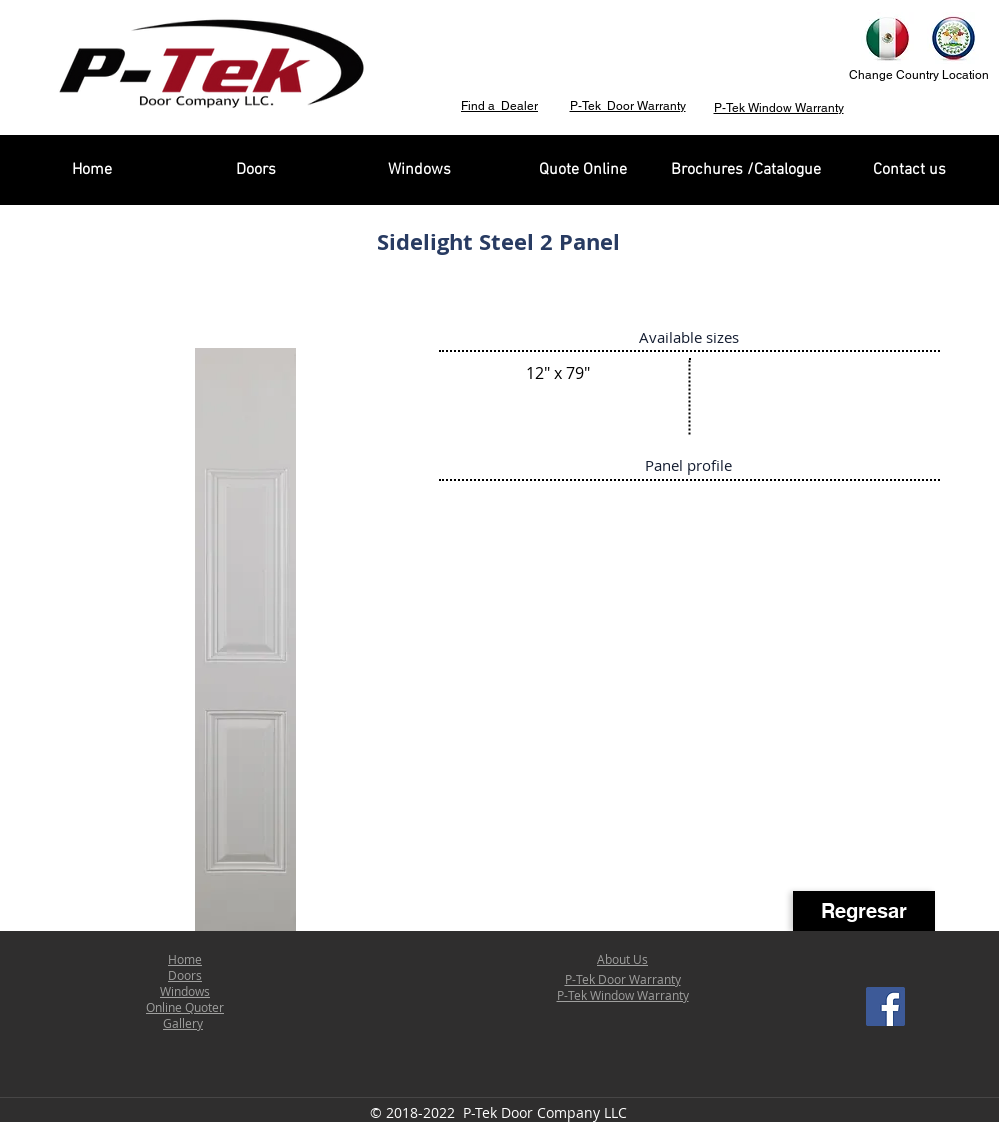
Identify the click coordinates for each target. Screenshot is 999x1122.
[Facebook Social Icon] (885, 1006)
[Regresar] (864, 911)
